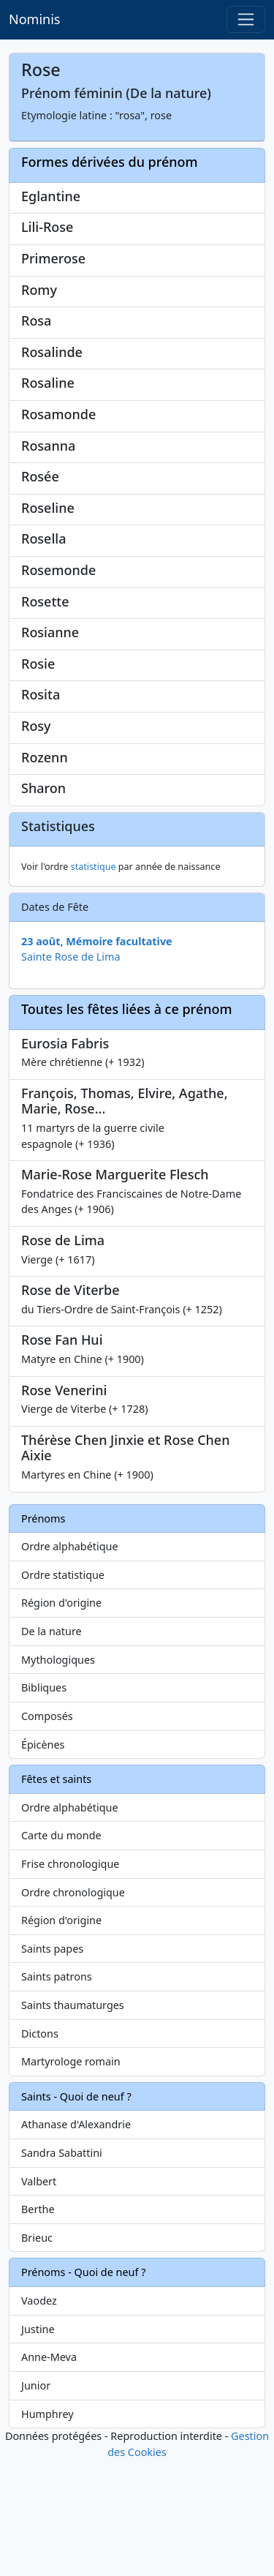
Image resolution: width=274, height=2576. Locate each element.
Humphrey (47, 2529)
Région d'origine (61, 1719)
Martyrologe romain (71, 2178)
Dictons (39, 2149)
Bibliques (43, 1804)
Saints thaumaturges (72, 2121)
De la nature (51, 1747)
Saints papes (52, 2064)
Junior (35, 2501)
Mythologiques (58, 1775)
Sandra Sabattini (61, 2269)
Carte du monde (61, 1952)
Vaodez (39, 2417)
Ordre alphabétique (69, 1663)
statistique (93, 983)
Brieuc (37, 2353)
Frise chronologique (70, 1979)
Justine (38, 2445)
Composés (47, 1832)
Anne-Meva (49, 2473)
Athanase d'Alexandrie (76, 2241)
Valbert (38, 2297)
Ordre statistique (62, 1690)
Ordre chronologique (73, 2008)
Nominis (34, 19)
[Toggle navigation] (246, 19)
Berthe (38, 2325)
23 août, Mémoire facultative (96, 1057)
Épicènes (43, 1860)
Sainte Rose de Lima (71, 1073)
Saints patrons (56, 2093)
